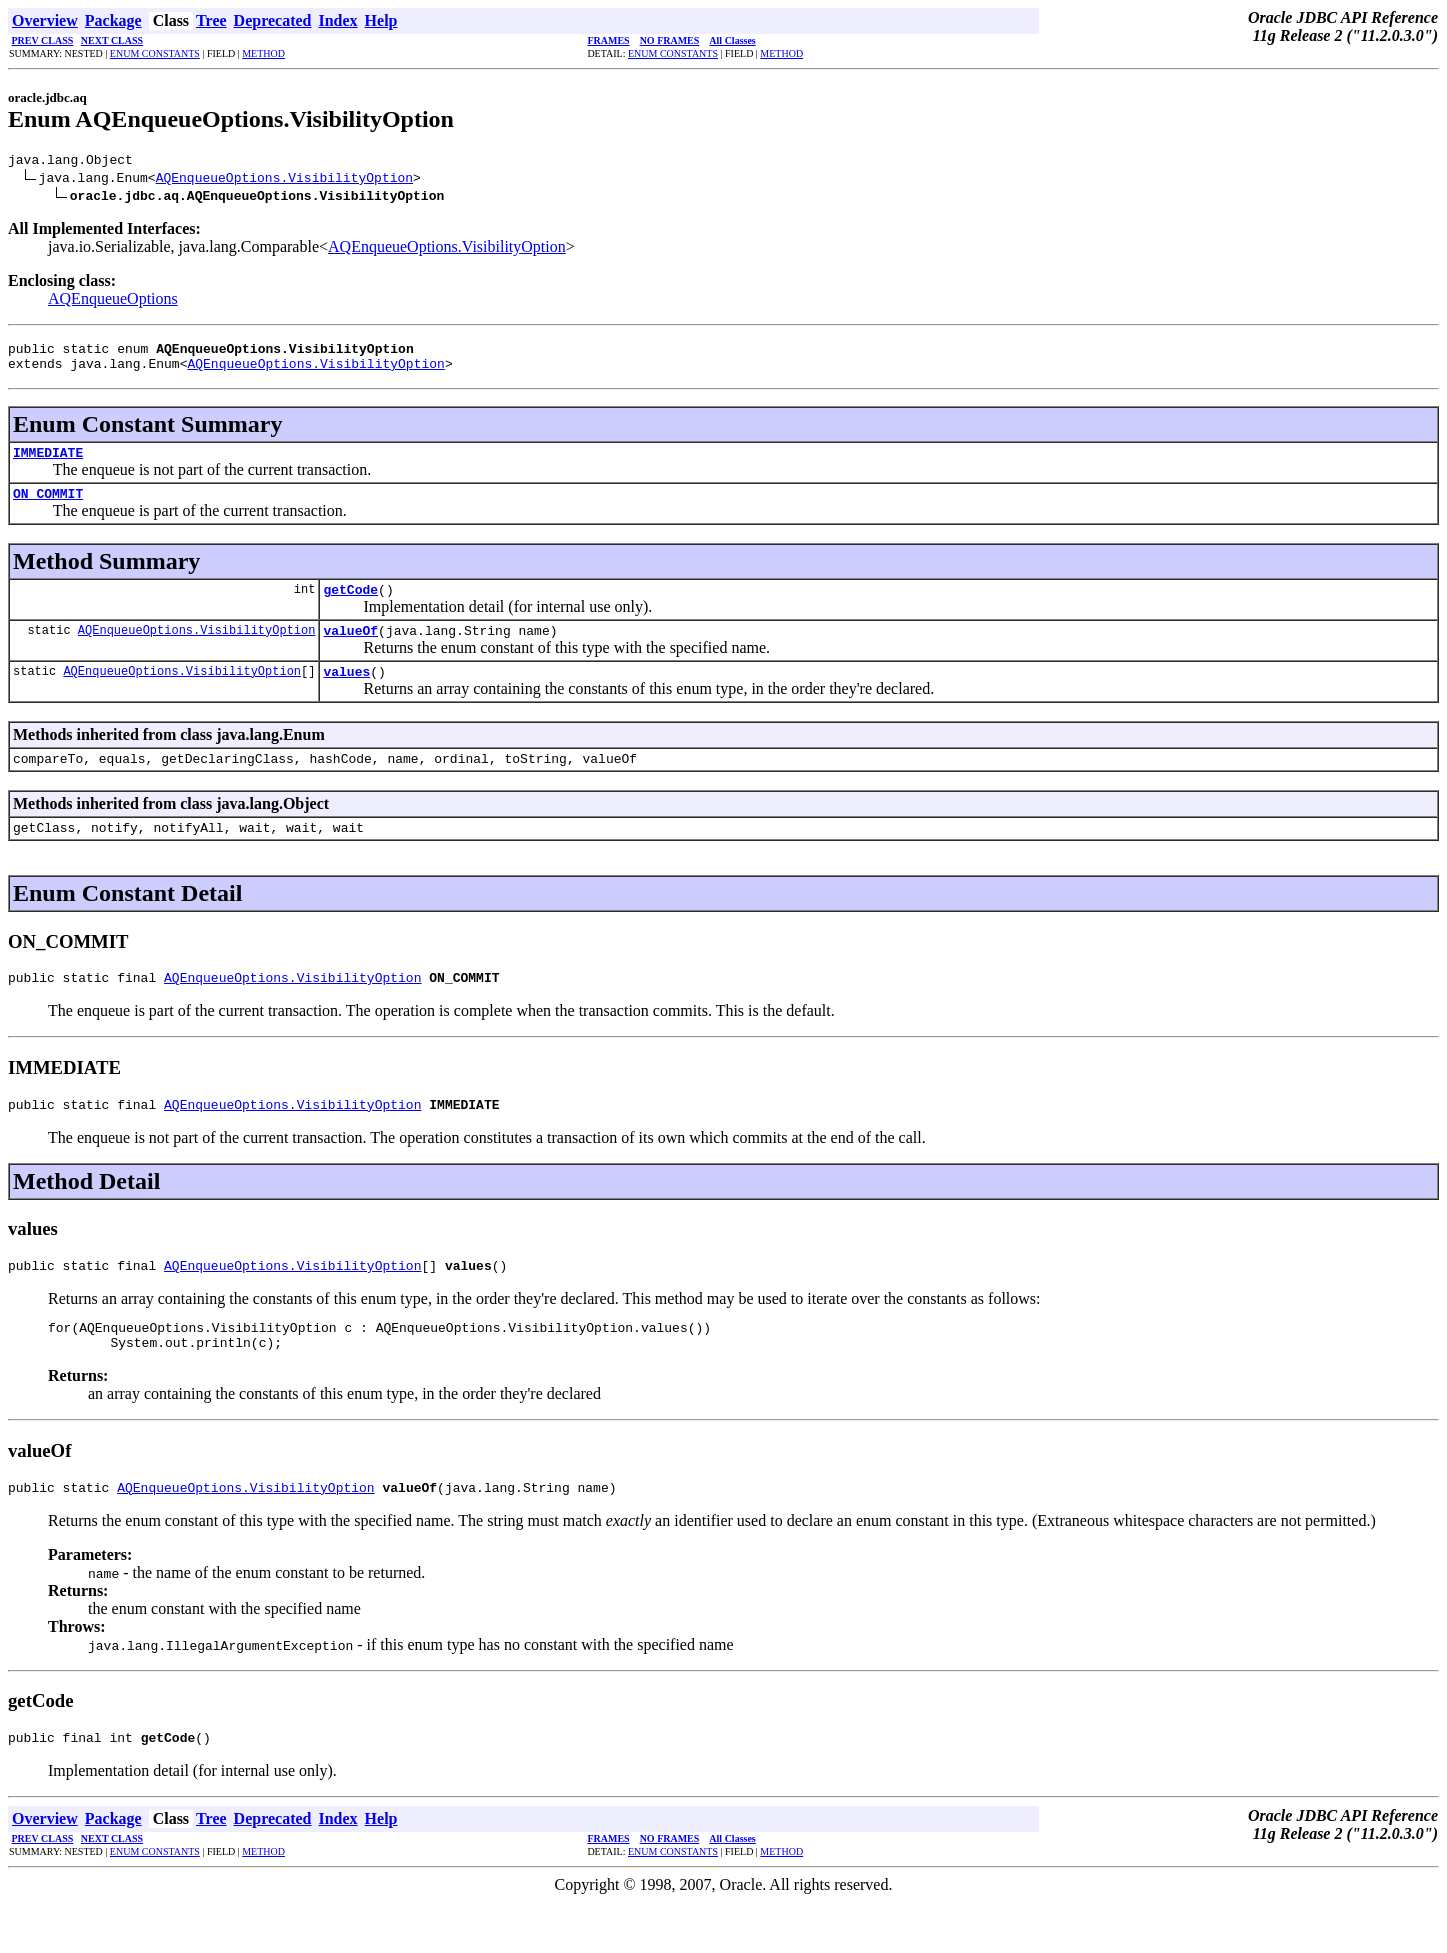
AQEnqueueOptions (113, 301)
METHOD (263, 53)
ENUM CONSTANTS (155, 53)
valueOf (350, 651)
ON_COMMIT (48, 508)
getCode (350, 607)
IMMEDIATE (48, 464)
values (346, 695)
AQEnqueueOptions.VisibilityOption (284, 180)
